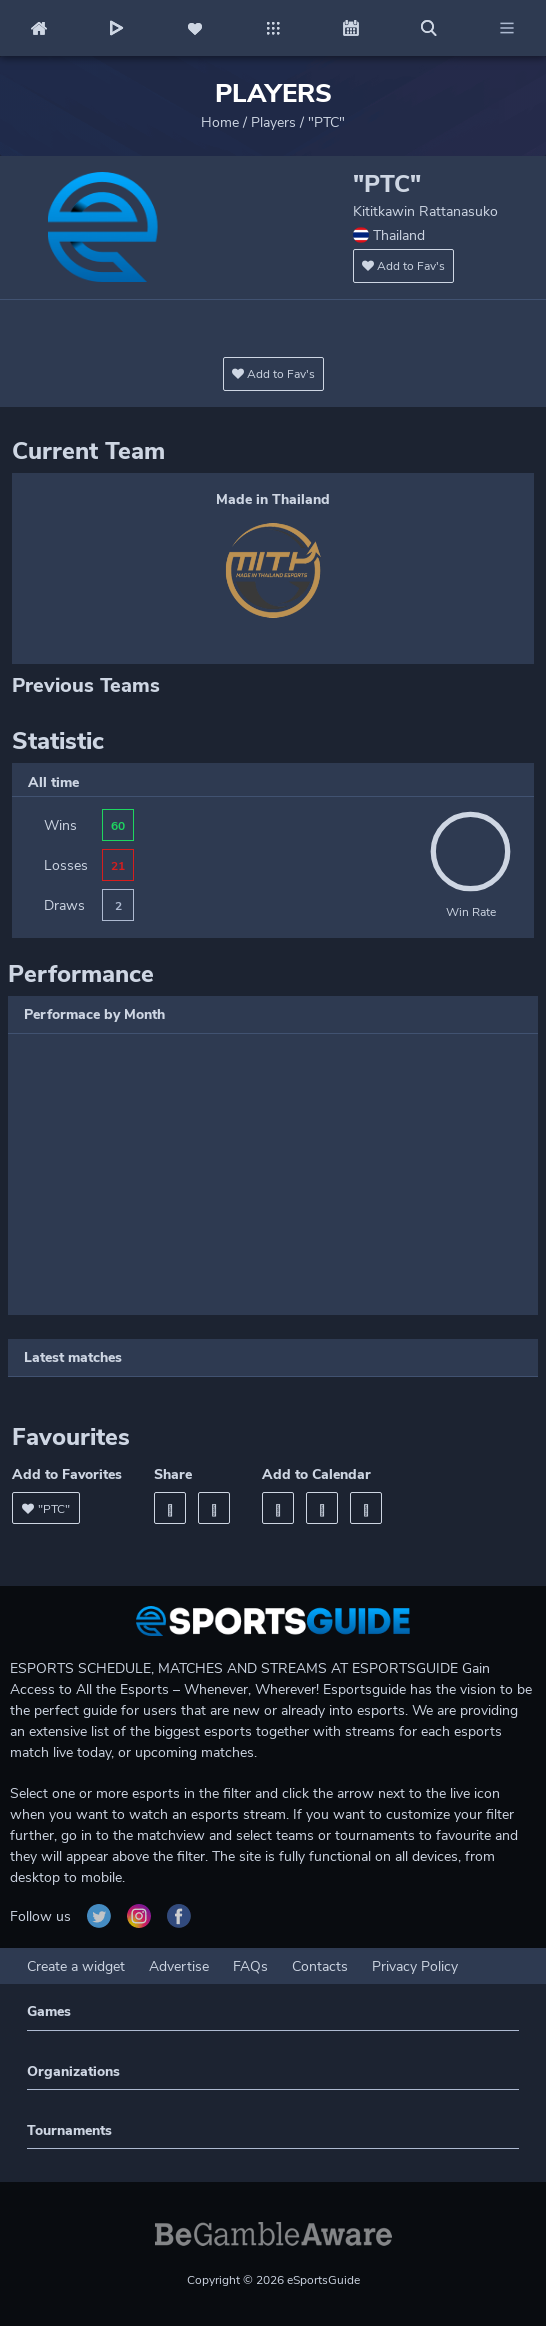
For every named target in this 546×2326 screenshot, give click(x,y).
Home (220, 122)
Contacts (320, 1966)
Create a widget (76, 1966)
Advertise (179, 1966)
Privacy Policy (415, 1966)
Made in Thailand (273, 499)
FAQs (250, 1966)
